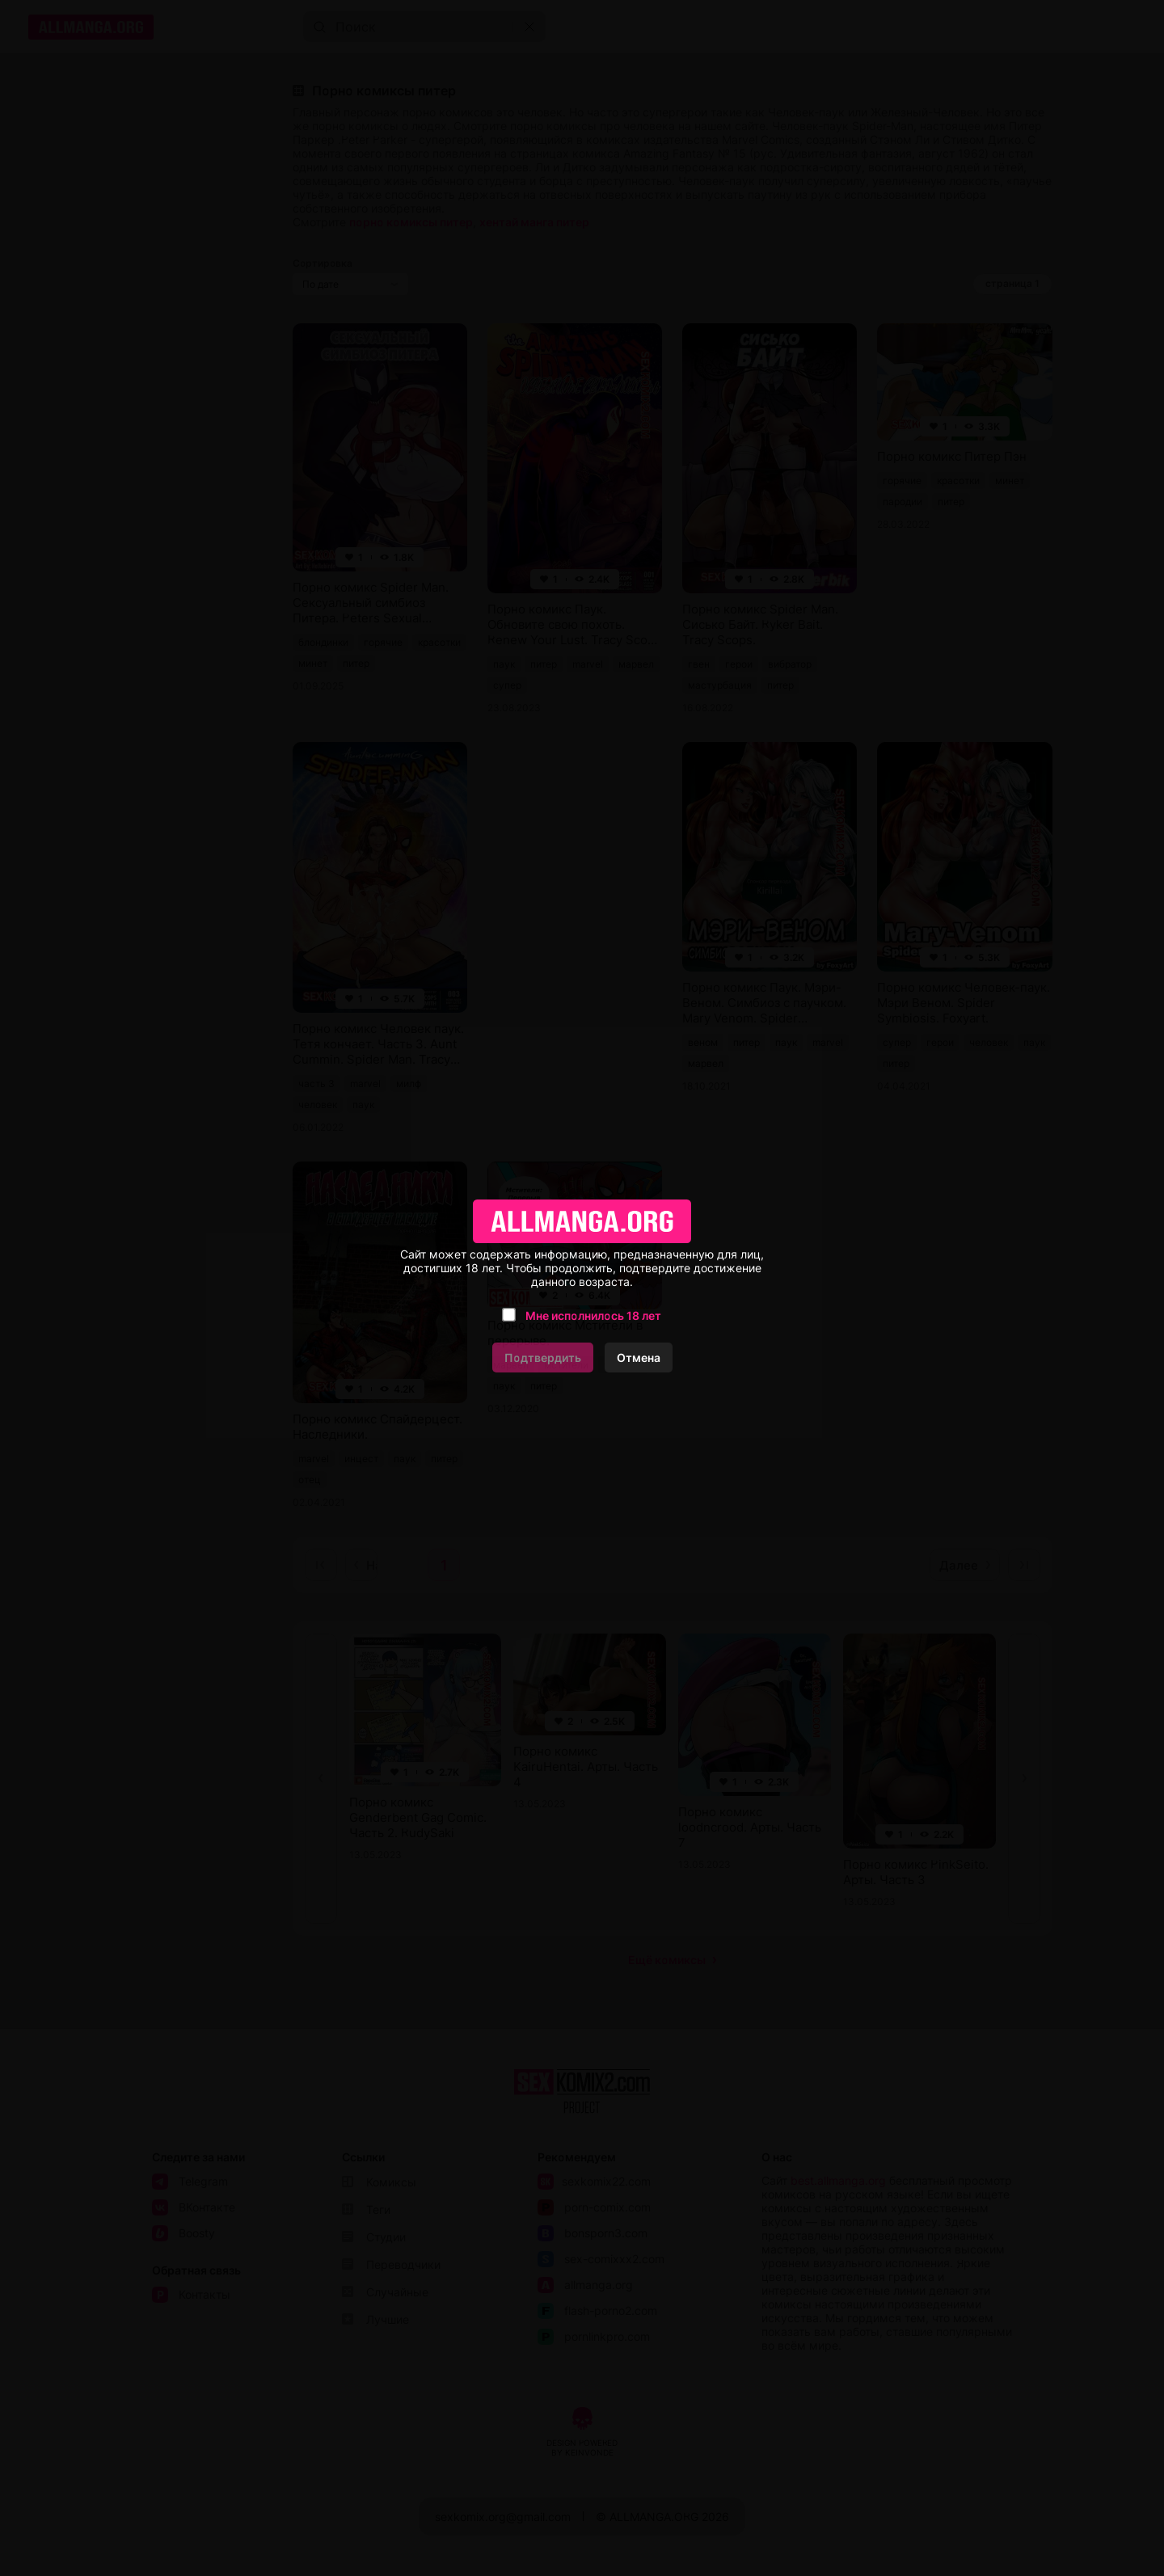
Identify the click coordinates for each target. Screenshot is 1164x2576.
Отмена (638, 1357)
